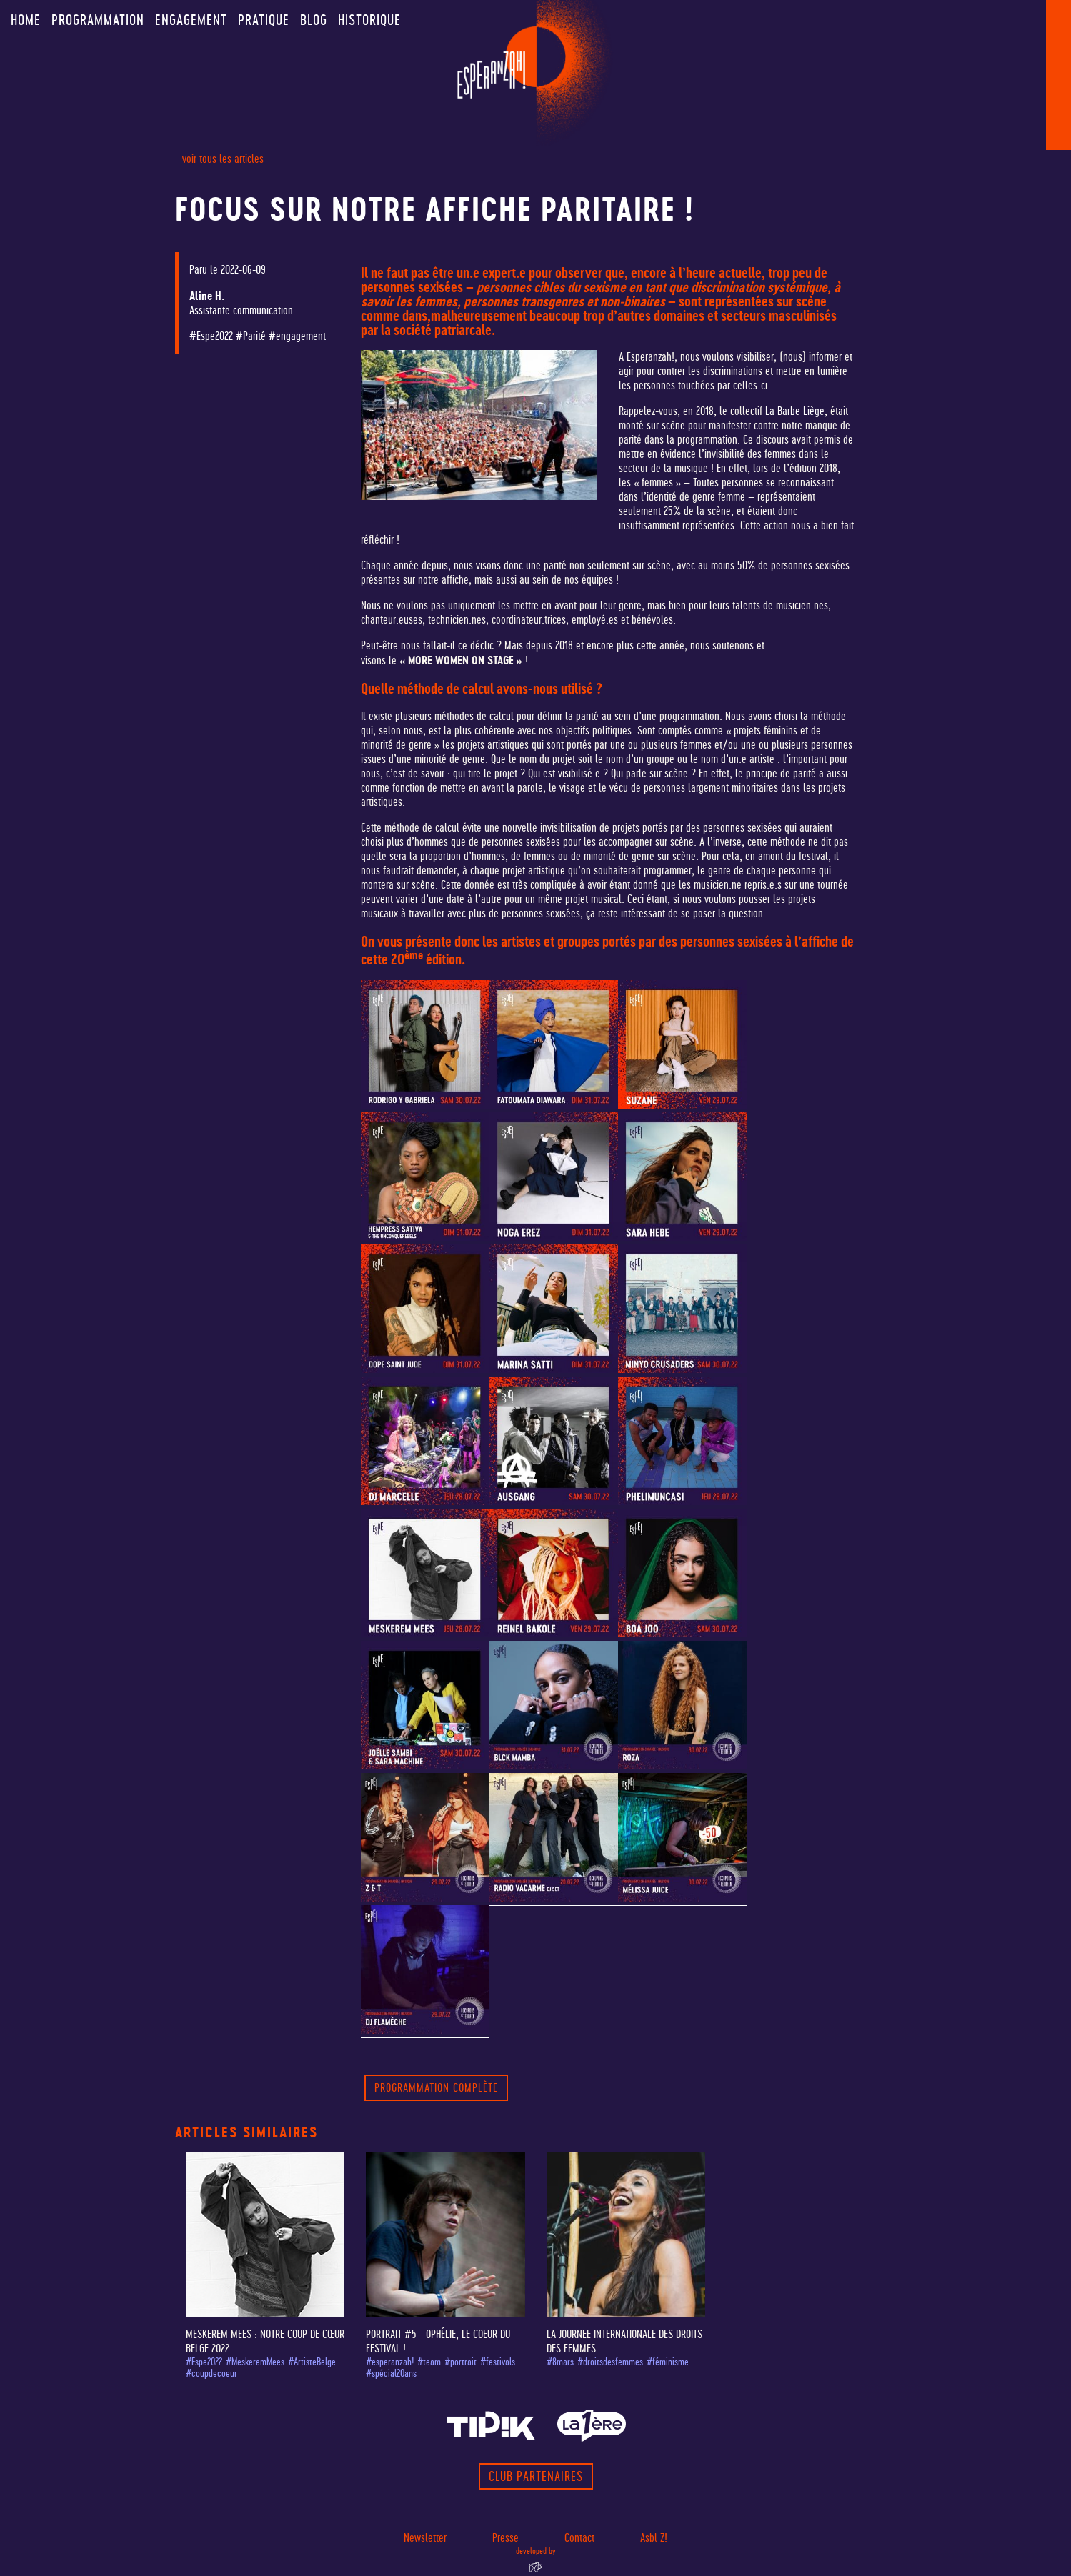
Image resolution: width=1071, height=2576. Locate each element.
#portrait (460, 2362)
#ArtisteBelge (312, 2362)
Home (26, 20)
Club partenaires (536, 2476)
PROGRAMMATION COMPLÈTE (436, 2087)
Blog (313, 20)
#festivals (497, 2362)
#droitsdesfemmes (610, 2362)
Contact (579, 2537)
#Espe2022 (211, 336)
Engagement (191, 20)
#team (429, 2362)
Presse (505, 2537)
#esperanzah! (390, 2362)
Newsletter (425, 2537)
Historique (369, 20)
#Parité (251, 336)
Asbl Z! (653, 2537)
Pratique (263, 20)
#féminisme (668, 2362)
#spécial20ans (391, 2373)
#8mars (560, 2362)
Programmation (97, 20)
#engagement (297, 336)
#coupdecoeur (211, 2373)
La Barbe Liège (795, 411)
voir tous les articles (223, 158)
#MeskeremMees (255, 2362)
